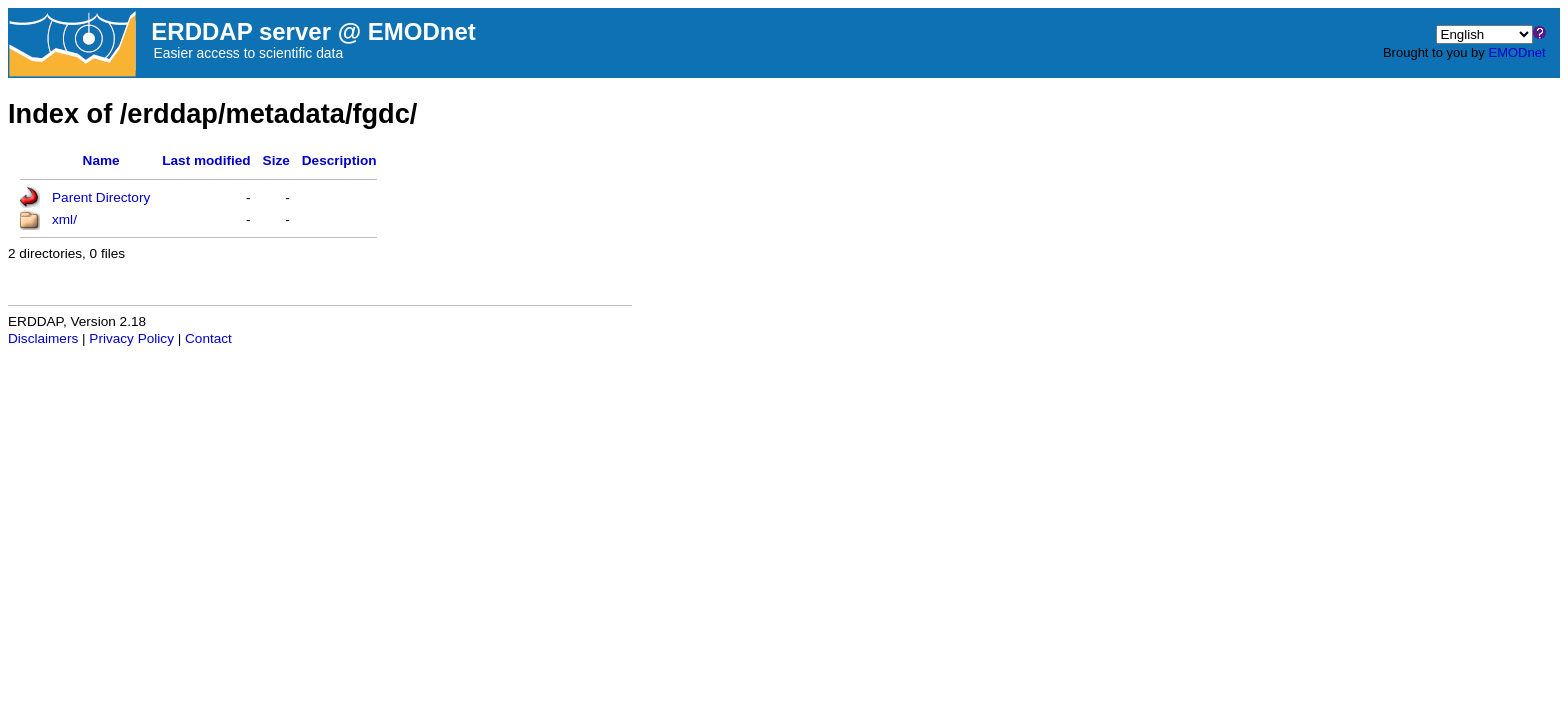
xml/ (64, 219)
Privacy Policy (131, 338)
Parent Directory (101, 197)
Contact (208, 338)
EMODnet (1516, 52)
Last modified (206, 160)
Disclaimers (43, 338)
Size (276, 160)
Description (339, 160)
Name (101, 160)
